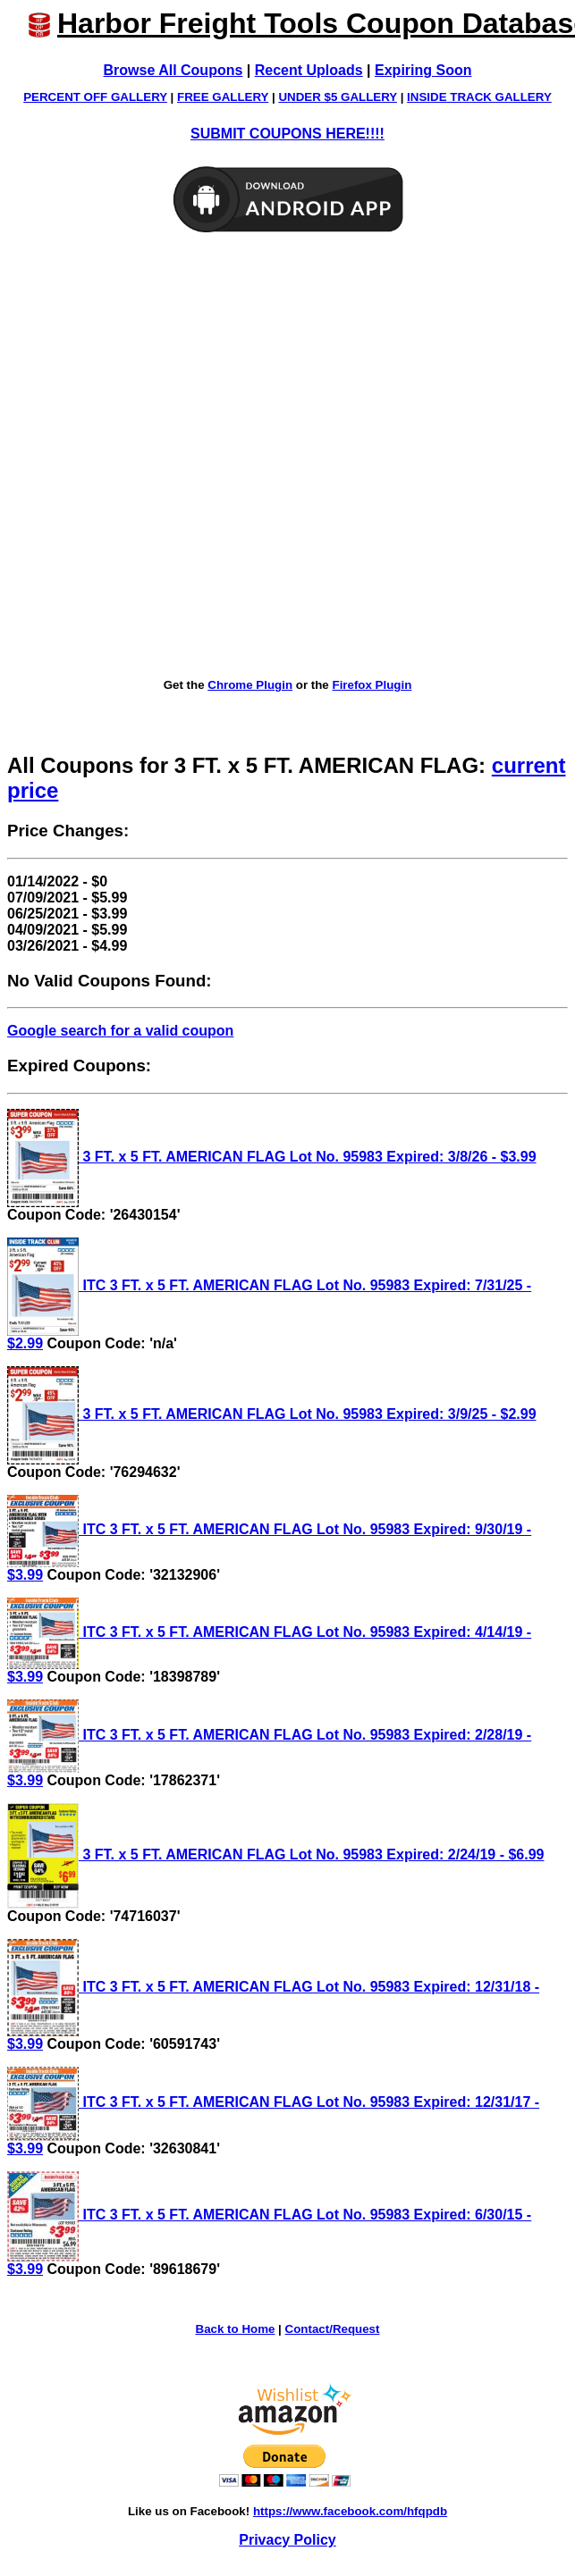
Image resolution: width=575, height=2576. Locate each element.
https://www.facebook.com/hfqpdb (350, 2511)
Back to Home (235, 2329)
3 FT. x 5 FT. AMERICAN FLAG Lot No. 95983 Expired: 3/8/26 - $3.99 (272, 1156)
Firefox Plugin (371, 685)
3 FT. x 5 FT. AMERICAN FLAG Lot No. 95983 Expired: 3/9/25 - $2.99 (272, 1414)
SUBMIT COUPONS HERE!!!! (287, 133)
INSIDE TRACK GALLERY (479, 97)
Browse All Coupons (173, 70)
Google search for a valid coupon (120, 1030)
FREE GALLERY (222, 97)
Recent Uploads (309, 70)
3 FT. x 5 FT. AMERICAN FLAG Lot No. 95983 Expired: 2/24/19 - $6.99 (275, 1854)
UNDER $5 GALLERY (337, 97)
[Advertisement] (210, 457)
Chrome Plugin (249, 685)
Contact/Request (332, 2329)
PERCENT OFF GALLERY (95, 97)
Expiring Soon (423, 70)
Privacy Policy (287, 2539)
